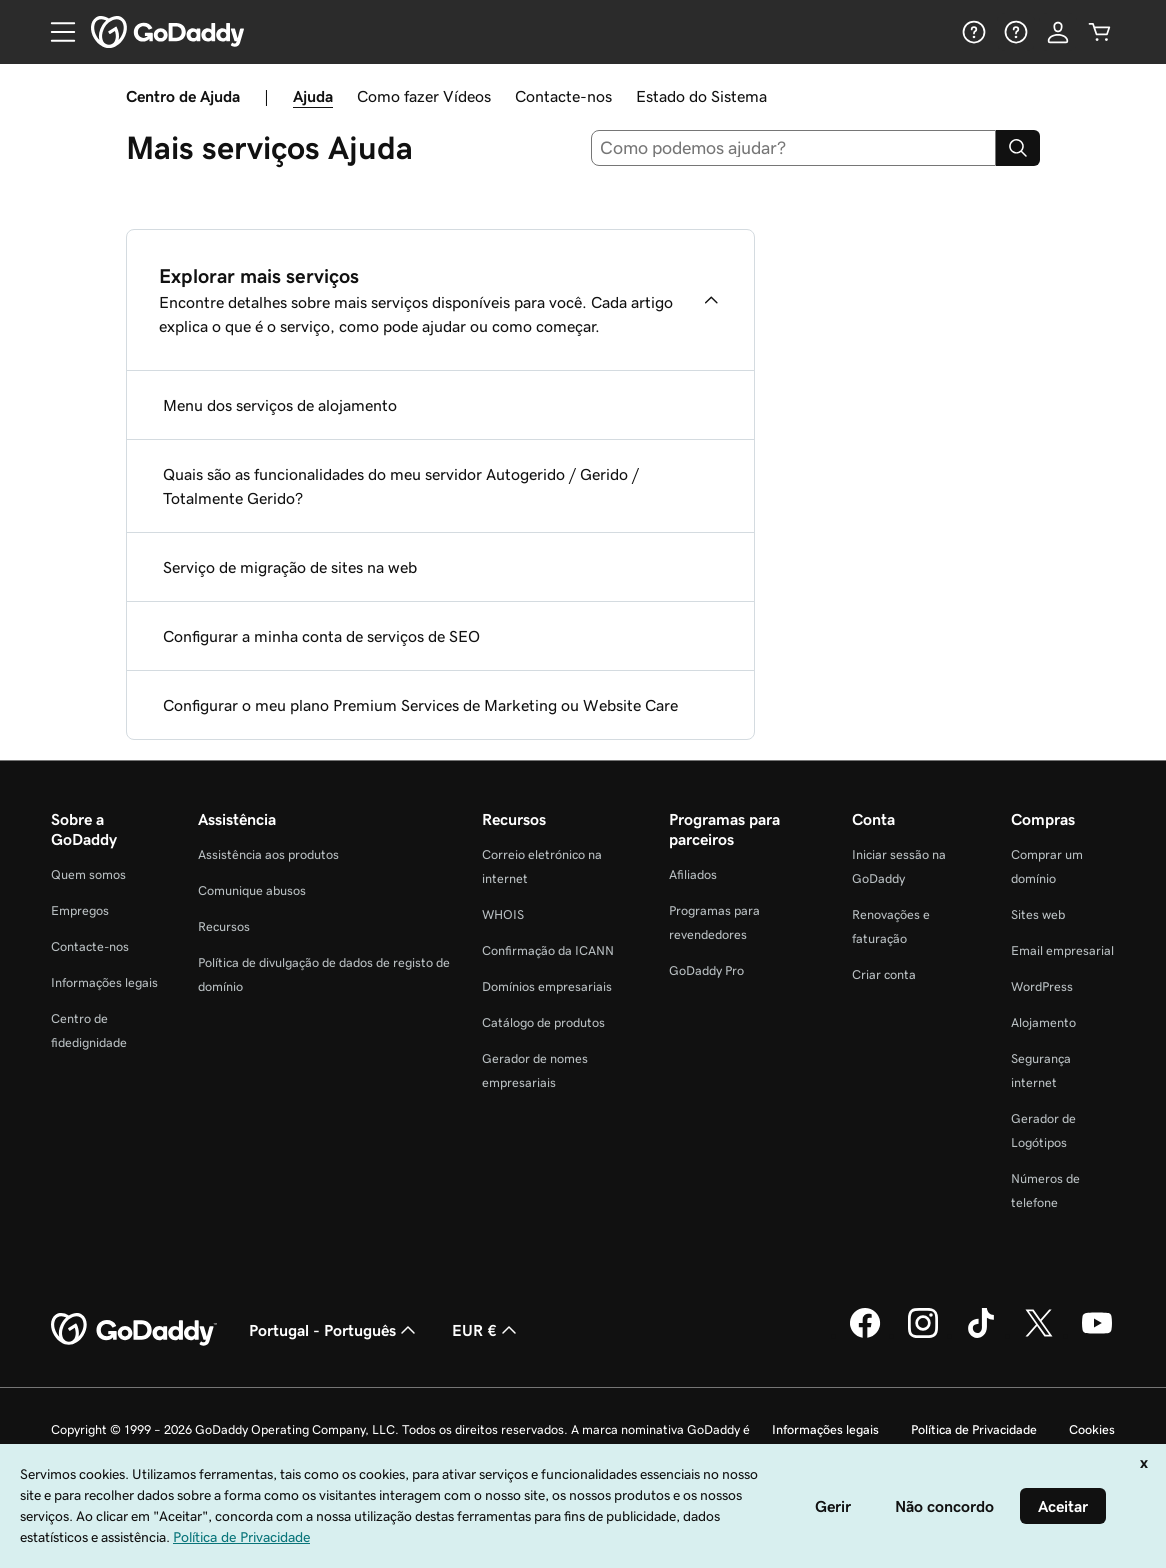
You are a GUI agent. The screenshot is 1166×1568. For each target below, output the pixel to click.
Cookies (1092, 1429)
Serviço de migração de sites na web (290, 567)
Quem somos (88, 874)
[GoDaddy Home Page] (134, 1330)
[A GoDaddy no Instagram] (923, 1335)
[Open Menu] (55, 32)
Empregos (80, 910)
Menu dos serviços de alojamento (280, 405)
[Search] (1018, 148)
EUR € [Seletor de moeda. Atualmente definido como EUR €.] (486, 1330)
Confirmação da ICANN (548, 950)
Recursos (224, 926)
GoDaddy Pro (706, 970)
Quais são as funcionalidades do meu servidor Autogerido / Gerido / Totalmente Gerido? (401, 486)
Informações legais (104, 982)
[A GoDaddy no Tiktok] (981, 1335)
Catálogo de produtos (543, 1022)
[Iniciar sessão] (1058, 32)
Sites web (1038, 914)
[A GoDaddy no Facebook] (865, 1335)
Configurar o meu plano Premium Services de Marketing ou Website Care (420, 705)
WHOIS (503, 914)
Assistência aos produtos (268, 854)
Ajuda (313, 96)
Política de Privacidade (974, 1429)
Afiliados (693, 874)
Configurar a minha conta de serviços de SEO (321, 636)
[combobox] (794, 148)
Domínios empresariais (547, 986)
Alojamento (1043, 1022)
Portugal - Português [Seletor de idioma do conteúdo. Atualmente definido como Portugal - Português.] (334, 1330)
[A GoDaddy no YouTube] (1097, 1335)
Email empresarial (1062, 950)
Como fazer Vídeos (424, 96)
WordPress (1042, 986)
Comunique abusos (252, 890)
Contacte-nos (563, 96)
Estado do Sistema (701, 96)
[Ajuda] (974, 32)
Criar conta (884, 974)
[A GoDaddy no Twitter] (1039, 1335)
